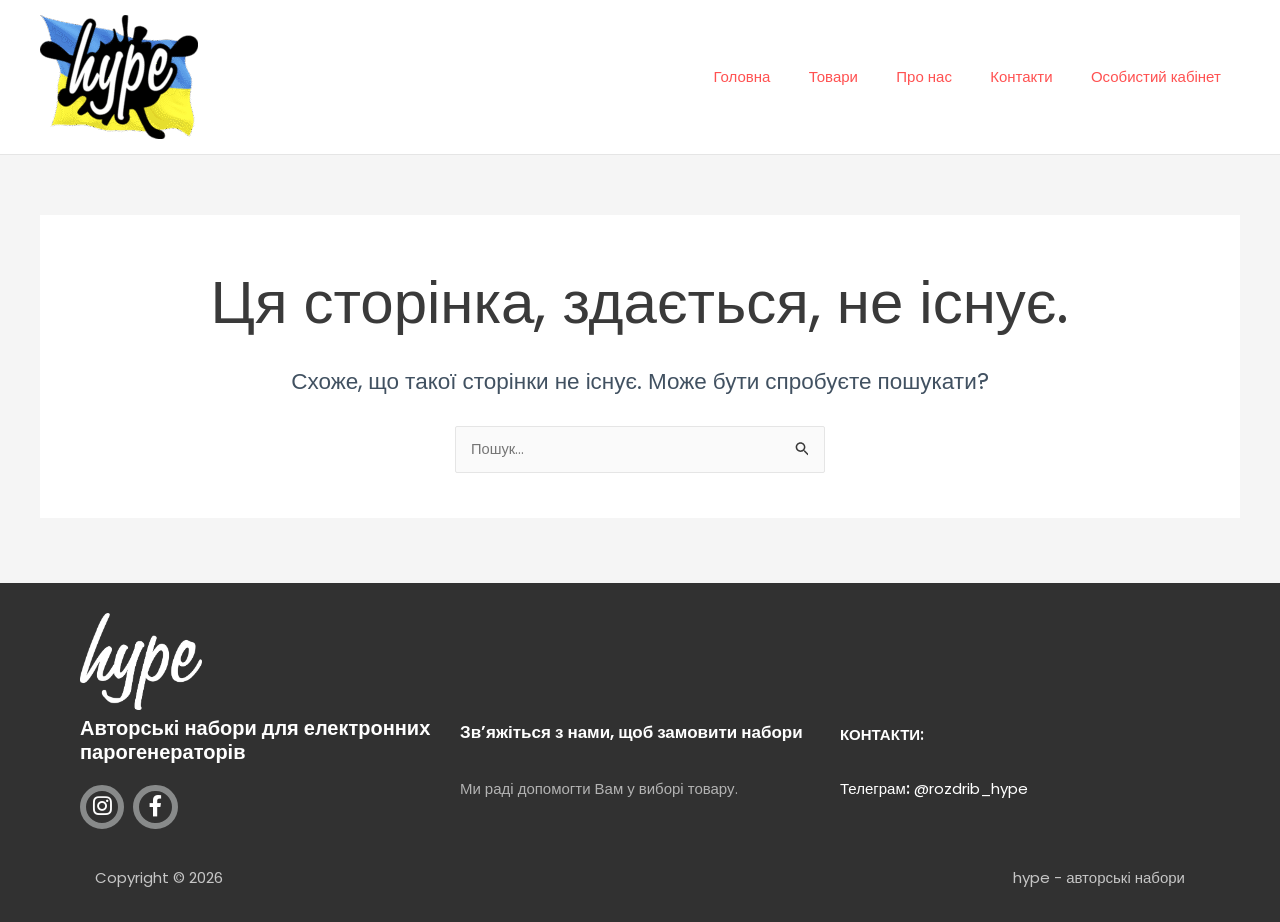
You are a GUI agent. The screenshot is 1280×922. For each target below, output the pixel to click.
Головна (779, 76)
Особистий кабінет (1160, 76)
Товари (862, 76)
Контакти (1034, 76)
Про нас (945, 76)
